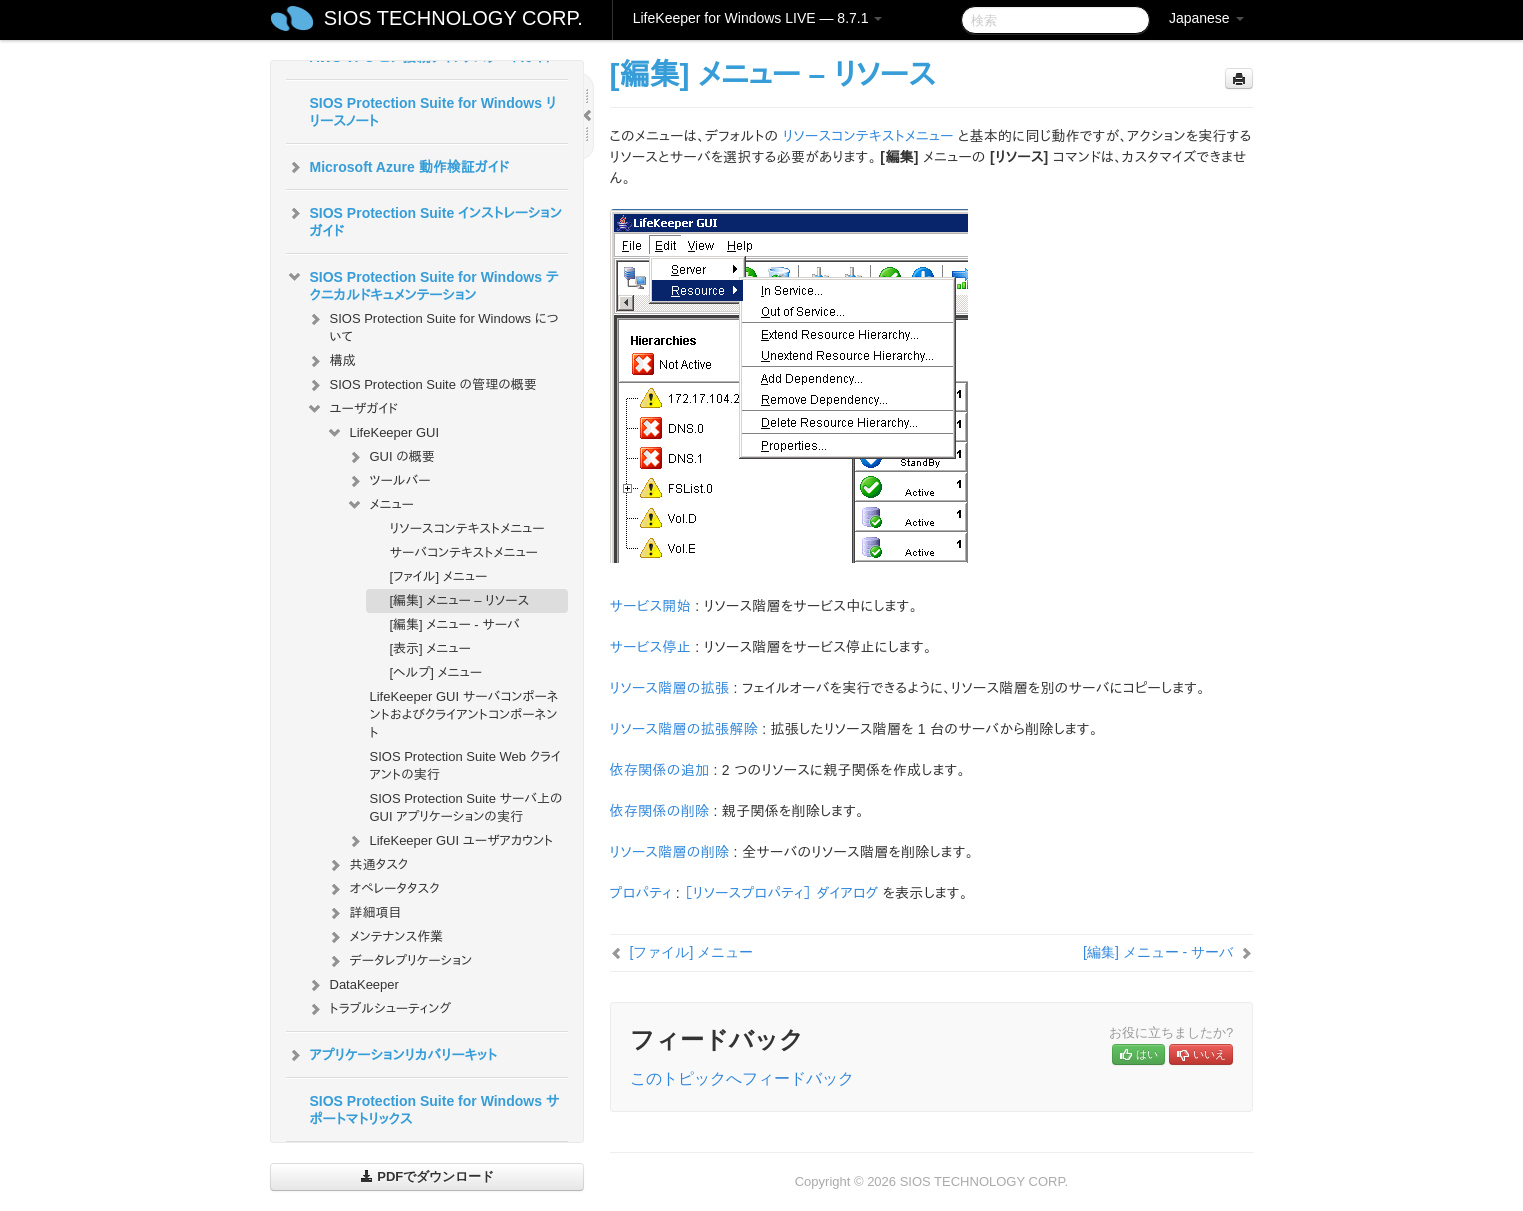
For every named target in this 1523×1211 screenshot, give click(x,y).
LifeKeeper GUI (383, 433)
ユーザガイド (352, 409)
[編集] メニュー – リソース (460, 600)
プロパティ (641, 893)
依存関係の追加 (660, 770)
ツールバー (388, 481)
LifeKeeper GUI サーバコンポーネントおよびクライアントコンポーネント (464, 714)
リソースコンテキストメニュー (467, 528)
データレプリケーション (399, 961)
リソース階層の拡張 (670, 688)
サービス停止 (650, 647)
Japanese (1206, 18)
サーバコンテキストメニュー (464, 552)
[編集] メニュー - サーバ (455, 624)
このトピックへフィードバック (742, 1078)
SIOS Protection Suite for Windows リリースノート (433, 112)
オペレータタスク (383, 889)
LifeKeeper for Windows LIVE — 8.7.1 (758, 18)
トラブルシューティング (379, 1009)
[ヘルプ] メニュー (436, 672)
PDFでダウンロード (427, 1176)
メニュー (380, 505)
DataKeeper (352, 985)
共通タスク (367, 865)
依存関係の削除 (660, 811)
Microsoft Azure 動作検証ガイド (397, 167)
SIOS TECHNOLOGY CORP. (453, 18)
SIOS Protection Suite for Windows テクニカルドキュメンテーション (422, 284)
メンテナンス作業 (385, 937)
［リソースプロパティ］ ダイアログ (781, 893)
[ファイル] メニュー (439, 576)
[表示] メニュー (430, 648)
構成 (331, 361)
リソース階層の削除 (670, 852)
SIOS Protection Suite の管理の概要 (421, 385)
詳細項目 (364, 913)
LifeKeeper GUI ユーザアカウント (450, 841)
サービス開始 (650, 606)
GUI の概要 (390, 457)
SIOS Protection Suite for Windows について (432, 325)
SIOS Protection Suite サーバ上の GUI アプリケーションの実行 (466, 807)
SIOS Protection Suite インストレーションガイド (424, 220)
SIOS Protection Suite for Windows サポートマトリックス (435, 1110)
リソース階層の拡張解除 (684, 729)
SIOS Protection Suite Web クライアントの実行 (466, 765)
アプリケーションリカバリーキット (391, 1055)
